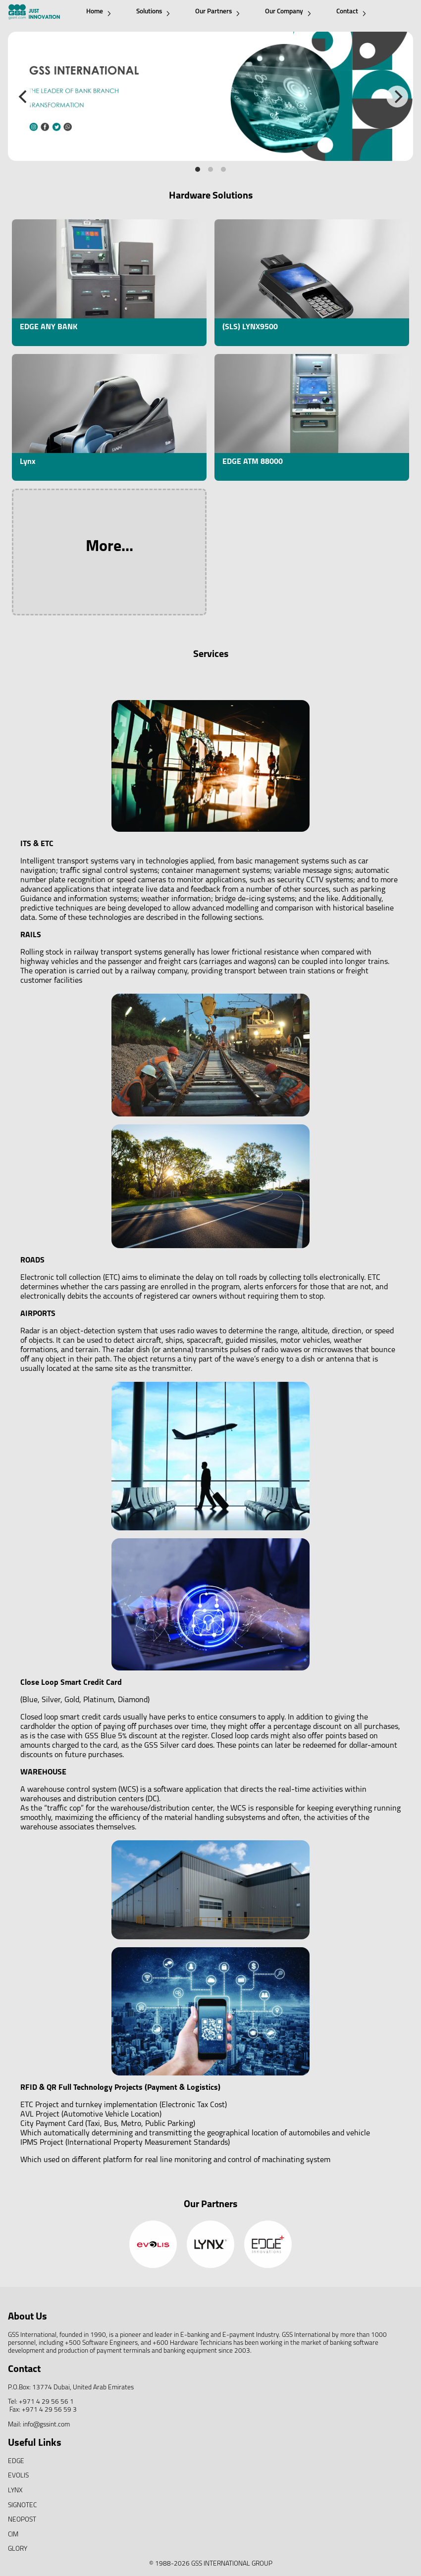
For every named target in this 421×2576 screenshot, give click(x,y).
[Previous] (24, 96)
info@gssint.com (46, 2425)
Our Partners (217, 12)
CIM (13, 2534)
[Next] (397, 96)
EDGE (16, 2461)
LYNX (15, 2490)
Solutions (153, 12)
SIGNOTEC (22, 2505)
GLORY (17, 2549)
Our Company (288, 12)
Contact (351, 12)
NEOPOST (22, 2520)
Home (98, 12)
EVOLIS (18, 2476)
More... (109, 547)
